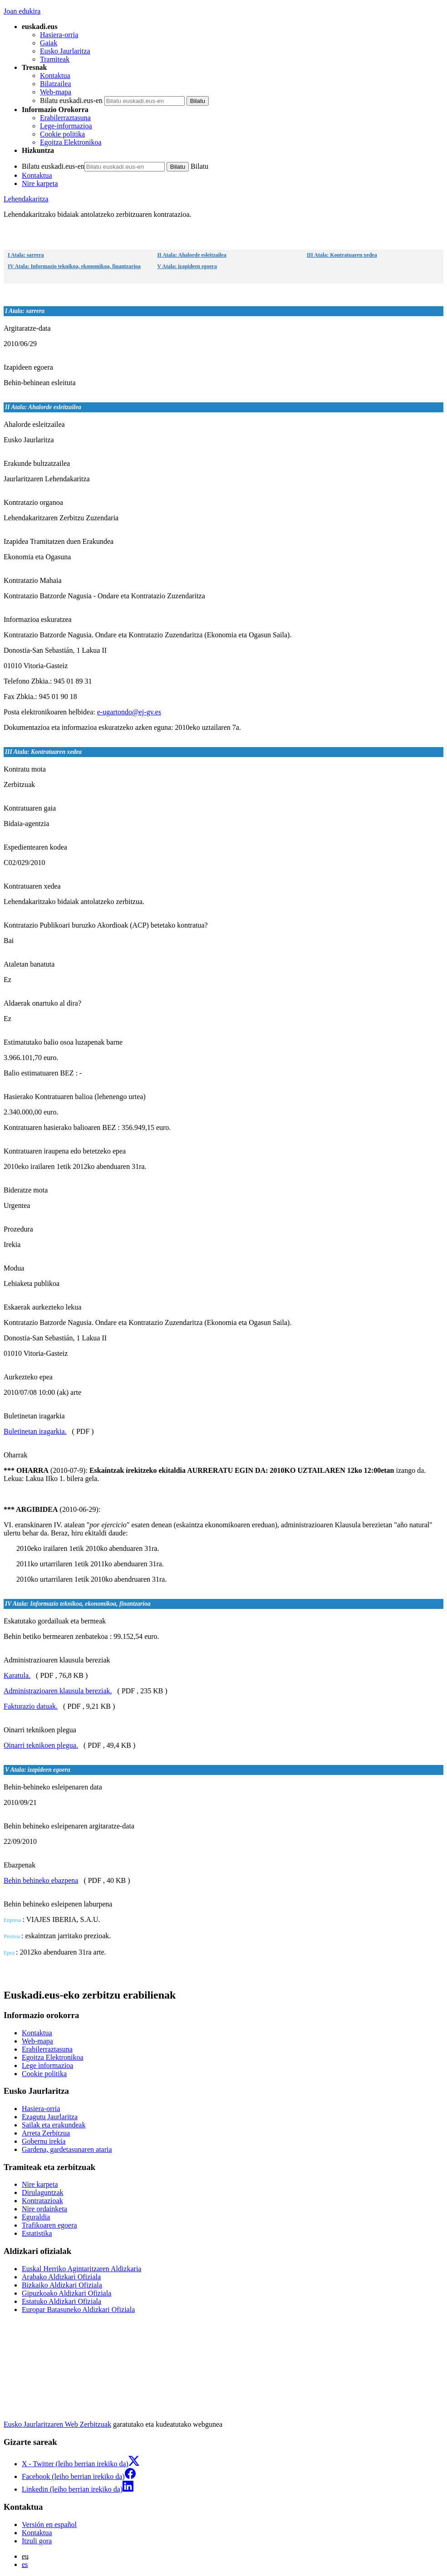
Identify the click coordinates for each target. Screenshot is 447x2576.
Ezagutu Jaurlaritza (50, 2117)
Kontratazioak (42, 2201)
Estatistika (37, 2233)
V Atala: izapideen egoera (186, 266)
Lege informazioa (47, 2065)
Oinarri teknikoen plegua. (41, 1745)
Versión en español (49, 2524)
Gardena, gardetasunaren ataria (67, 2149)
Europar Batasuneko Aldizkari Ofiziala (78, 2309)
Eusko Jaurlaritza (65, 51)
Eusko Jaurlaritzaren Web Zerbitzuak (57, 2424)
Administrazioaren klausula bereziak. (58, 1691)
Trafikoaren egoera (49, 2225)
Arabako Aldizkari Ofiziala (61, 2277)
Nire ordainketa (44, 2209)
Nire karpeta (40, 183)
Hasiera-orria (59, 35)
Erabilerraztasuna (65, 118)
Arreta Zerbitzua (46, 2133)
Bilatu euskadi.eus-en (71, 100)
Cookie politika (62, 134)
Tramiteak (54, 59)
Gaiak (48, 43)
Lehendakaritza (26, 199)
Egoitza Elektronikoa (71, 142)
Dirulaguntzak (43, 2192)
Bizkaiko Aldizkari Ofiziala (62, 2285)
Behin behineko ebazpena (41, 1880)
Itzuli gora (37, 2541)
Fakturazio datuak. (31, 1706)
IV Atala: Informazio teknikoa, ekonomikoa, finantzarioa (74, 266)
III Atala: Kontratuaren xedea (342, 255)
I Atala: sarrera (26, 255)
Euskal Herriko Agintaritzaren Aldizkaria (81, 2269)
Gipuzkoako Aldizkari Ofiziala (66, 2293)
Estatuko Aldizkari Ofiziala (61, 2301)
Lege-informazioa (66, 126)
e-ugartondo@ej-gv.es (129, 712)
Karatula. (17, 1675)
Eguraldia (36, 2217)
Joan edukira (22, 11)
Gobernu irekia (43, 2141)
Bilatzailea (55, 84)
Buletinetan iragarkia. (35, 1431)
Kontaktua (55, 75)
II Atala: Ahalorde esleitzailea (191, 255)
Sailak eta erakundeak (53, 2125)
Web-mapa (55, 92)
